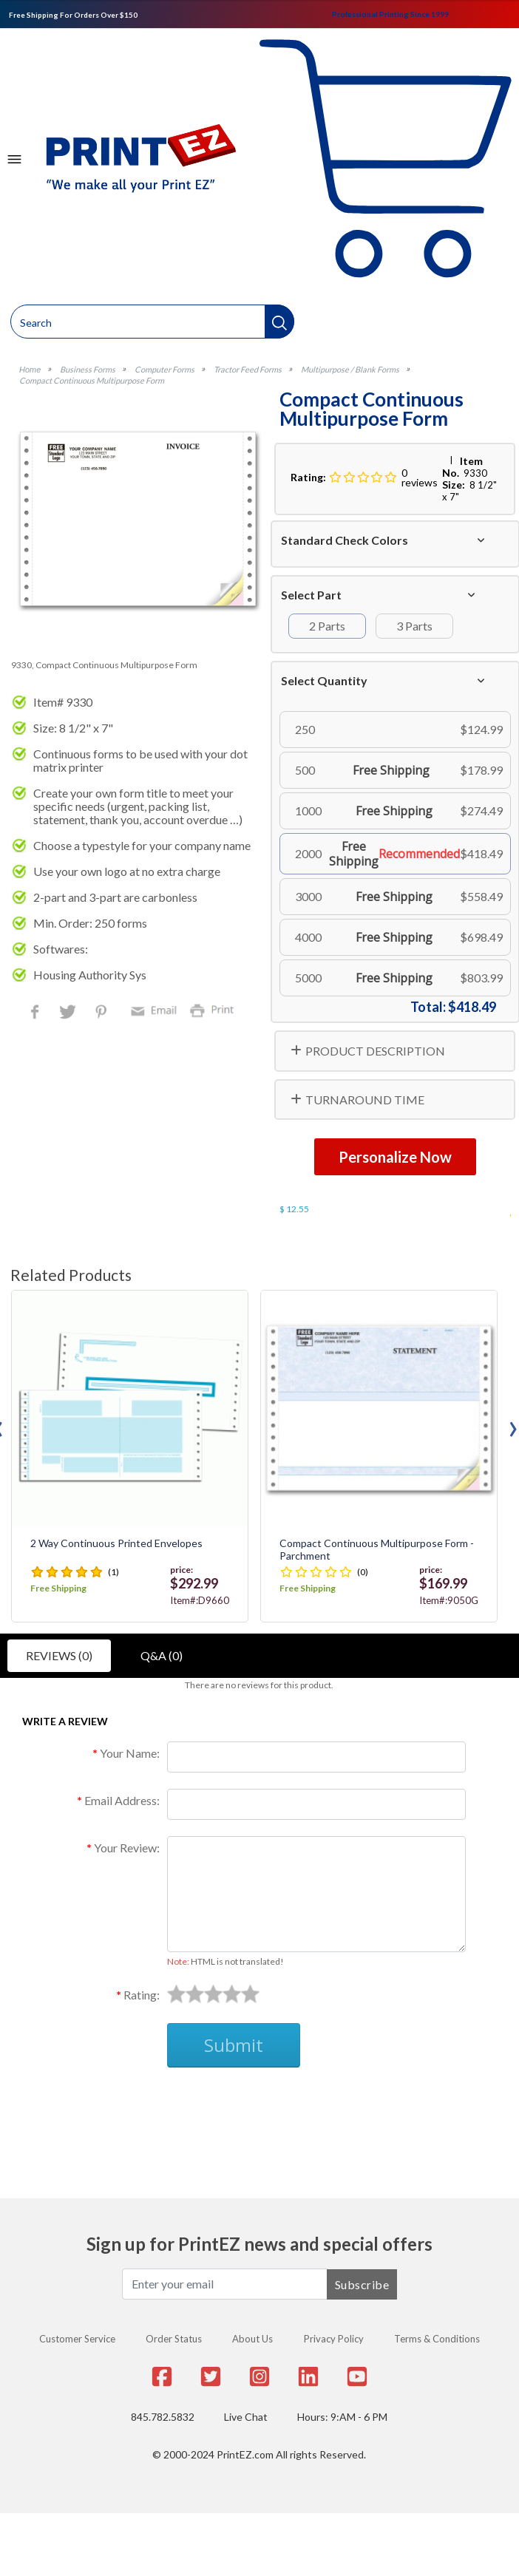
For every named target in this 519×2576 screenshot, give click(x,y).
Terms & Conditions (437, 2339)
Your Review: (127, 1848)
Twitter (69, 1013)
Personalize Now (395, 1157)
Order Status (174, 2339)
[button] (279, 322)
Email (156, 1009)
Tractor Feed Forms (248, 369)
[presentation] (513, 1425)
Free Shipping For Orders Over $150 (73, 14)
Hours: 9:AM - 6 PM (342, 2416)
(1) (113, 1571)
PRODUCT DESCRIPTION (375, 1051)
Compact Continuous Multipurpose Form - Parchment (376, 1549)
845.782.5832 (162, 2416)
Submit (233, 2045)
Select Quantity (324, 680)
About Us (252, 2339)
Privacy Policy (334, 2339)
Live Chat (246, 2416)
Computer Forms (164, 369)
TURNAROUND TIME (364, 1099)
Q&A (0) (161, 1655)
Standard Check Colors (344, 540)
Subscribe (362, 2284)
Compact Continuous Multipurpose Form (91, 380)
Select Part (311, 595)
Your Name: (130, 1753)
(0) (362, 1571)
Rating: (141, 1995)
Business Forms (87, 369)
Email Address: (122, 1800)
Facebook (37, 1013)
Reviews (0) (59, 1655)
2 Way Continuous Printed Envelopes (116, 1543)
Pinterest (102, 1013)
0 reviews (419, 477)
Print (215, 1009)
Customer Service (77, 2339)
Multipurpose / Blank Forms (350, 369)
